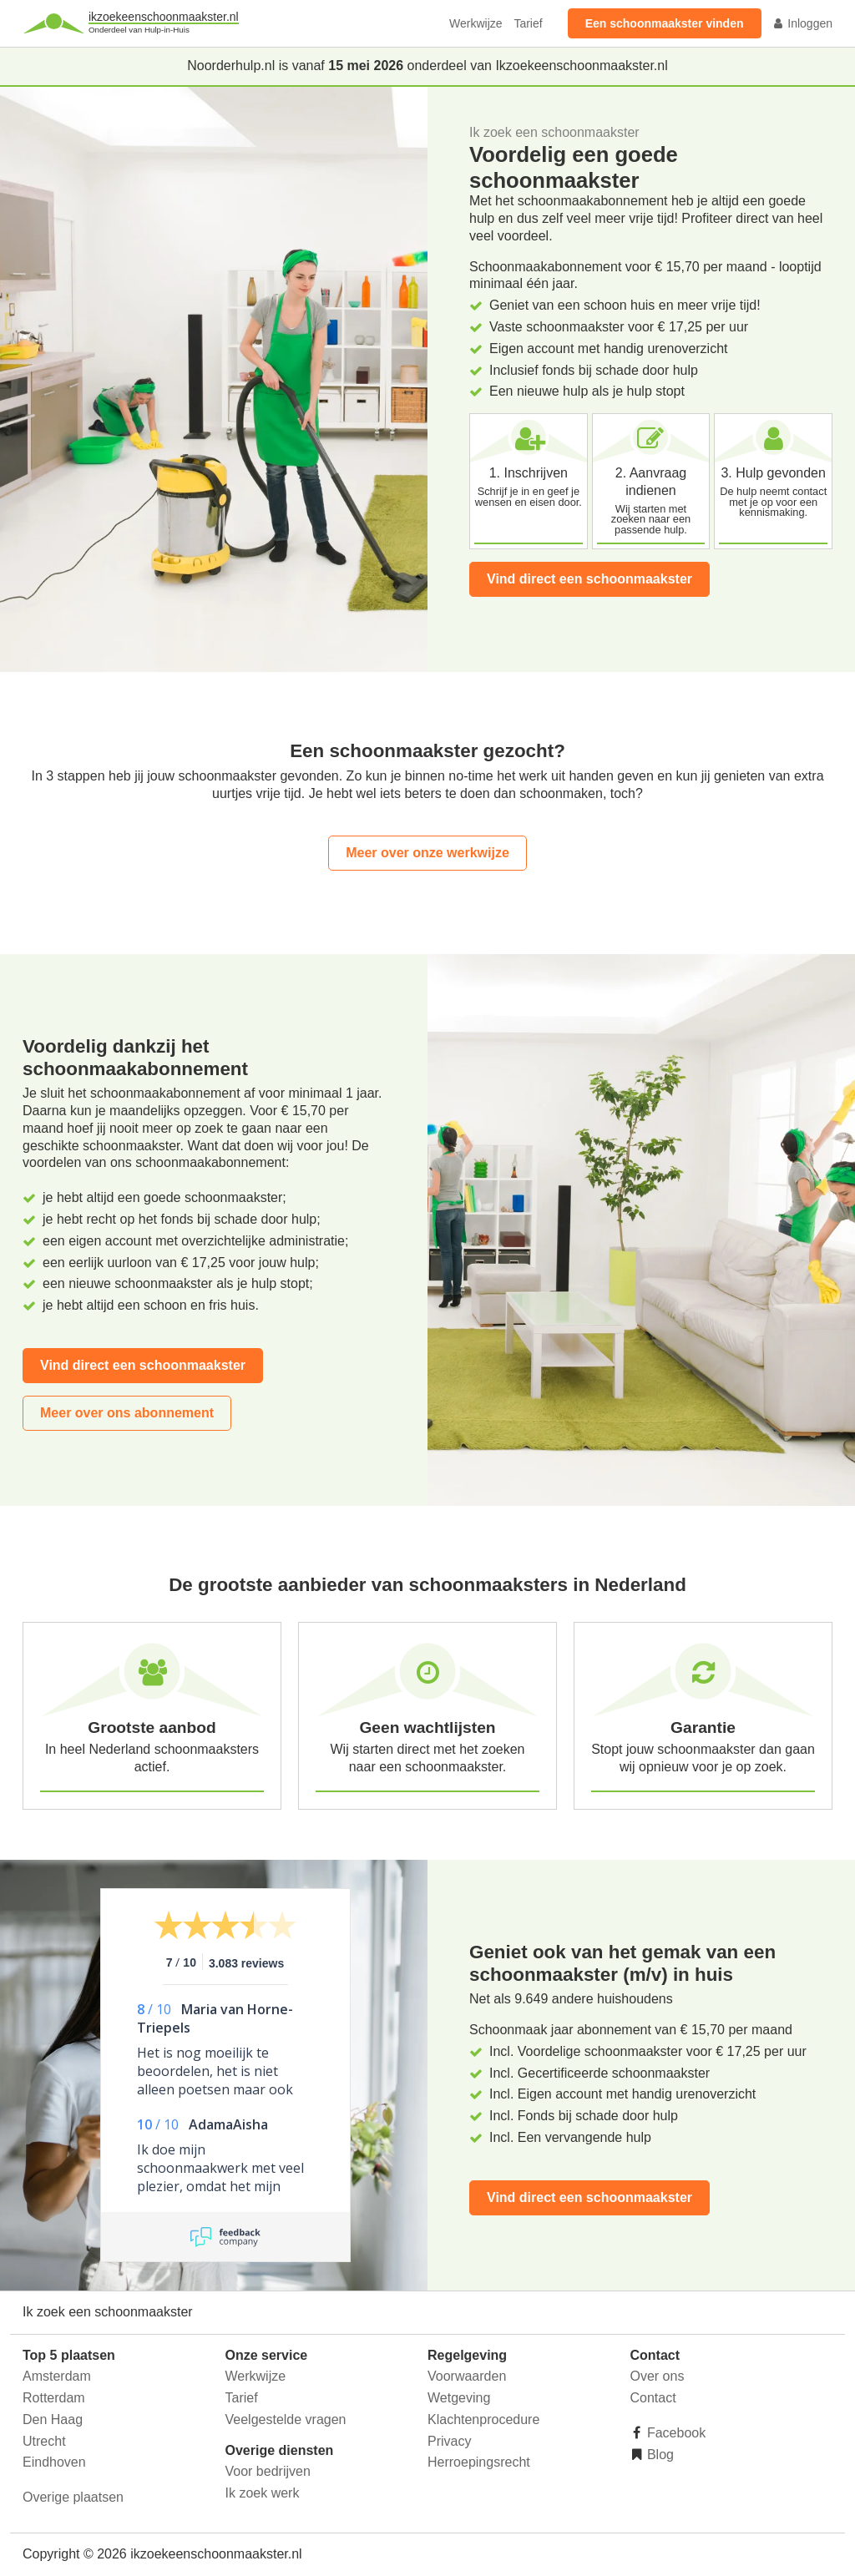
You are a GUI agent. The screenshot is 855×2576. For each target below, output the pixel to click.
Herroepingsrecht (479, 2462)
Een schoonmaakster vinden (664, 23)
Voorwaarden (467, 2376)
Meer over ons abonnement (127, 1413)
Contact (653, 2398)
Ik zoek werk (262, 2493)
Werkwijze (476, 23)
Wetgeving (459, 2398)
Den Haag (53, 2419)
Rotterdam (54, 2398)
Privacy (449, 2441)
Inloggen (802, 23)
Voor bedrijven (268, 2471)
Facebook (675, 2433)
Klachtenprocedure (483, 2419)
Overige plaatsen (73, 2497)
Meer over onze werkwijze (427, 853)
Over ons (657, 2376)
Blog (659, 2454)
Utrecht (44, 2441)
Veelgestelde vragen (286, 2419)
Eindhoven (54, 2462)
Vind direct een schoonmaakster (589, 579)
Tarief (528, 23)
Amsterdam (57, 2376)
